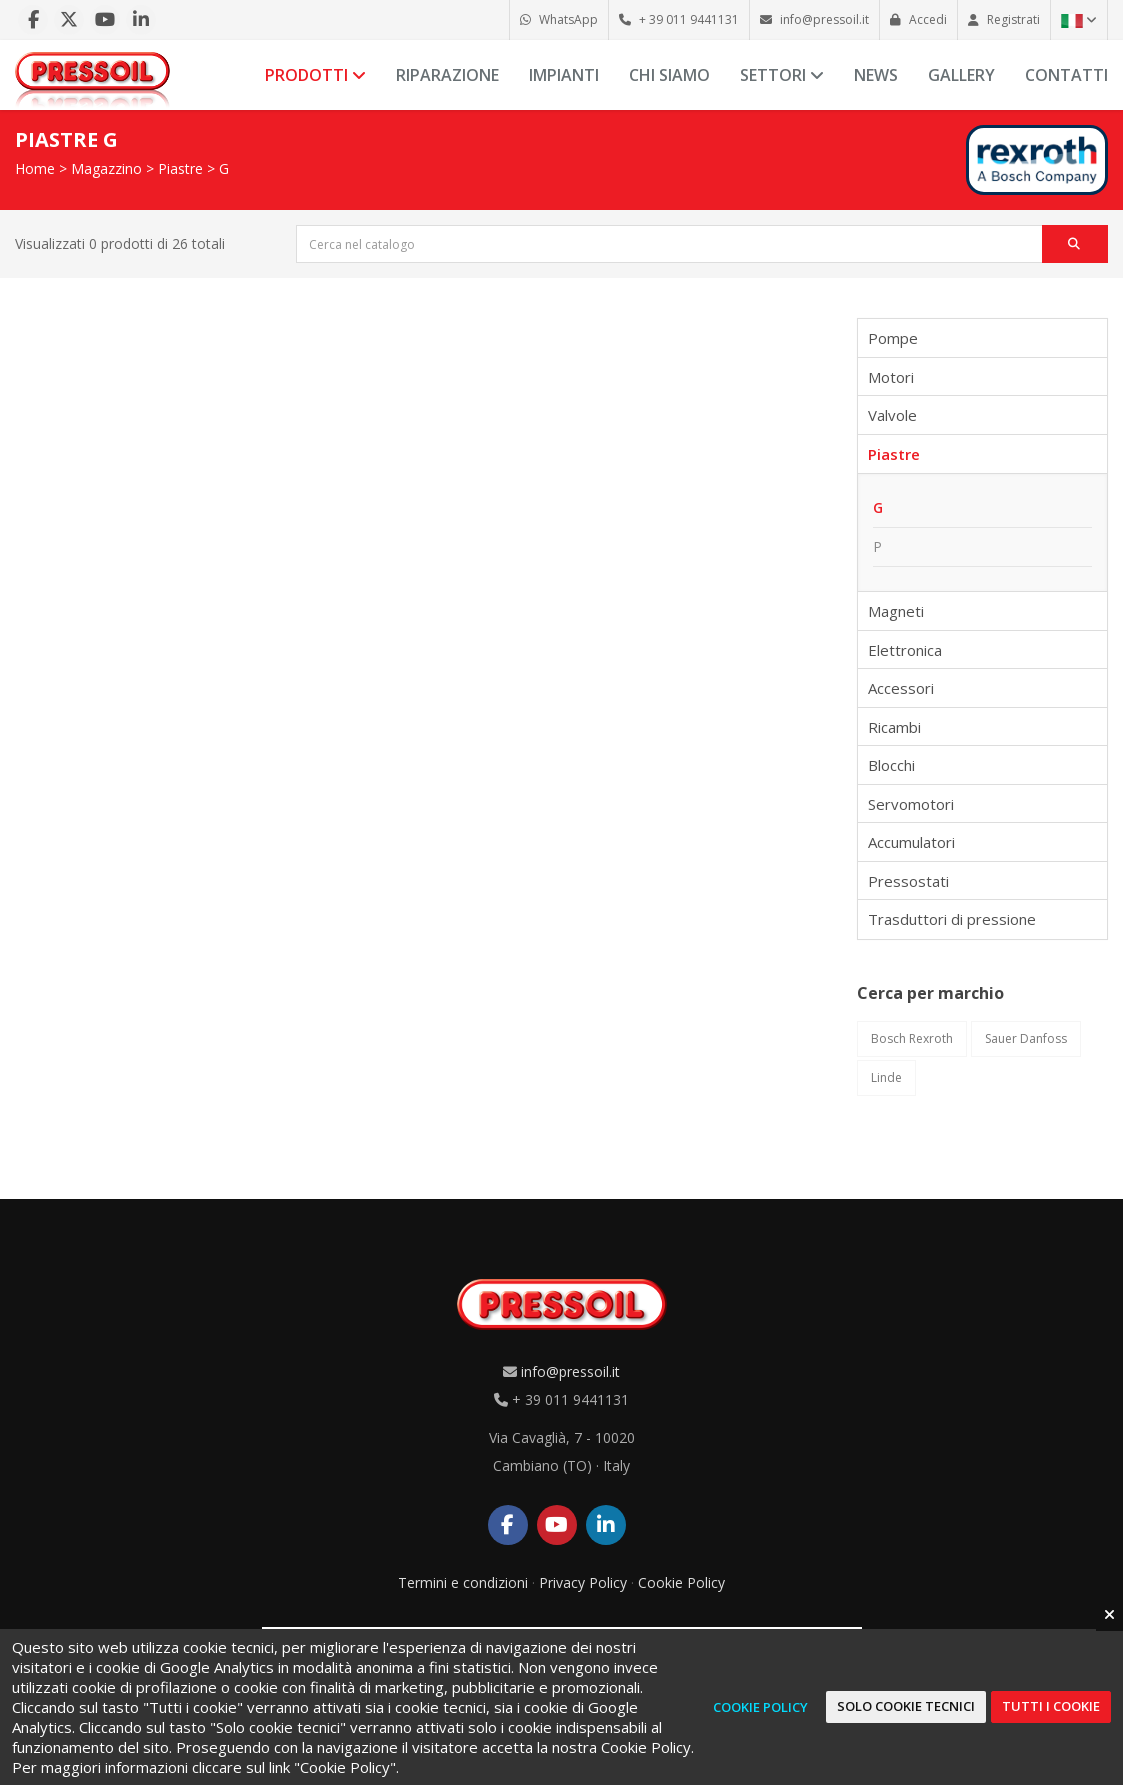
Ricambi (894, 727)
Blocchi (891, 765)
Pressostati (908, 881)
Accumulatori (911, 842)
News (876, 75)
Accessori (901, 688)
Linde (886, 1077)
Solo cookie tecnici (906, 1706)
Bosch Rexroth (912, 1038)
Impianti (564, 75)
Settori (782, 75)
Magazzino (106, 168)
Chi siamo (669, 75)
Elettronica (905, 650)
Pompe (893, 338)
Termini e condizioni (463, 1582)
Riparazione (447, 75)
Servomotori (911, 804)
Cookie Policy (681, 1582)
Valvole (892, 415)
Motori (891, 377)
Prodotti (315, 75)
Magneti (896, 611)
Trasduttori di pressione (952, 919)
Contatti (1066, 75)
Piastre (180, 168)
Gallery (961, 75)
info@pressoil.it (570, 1371)
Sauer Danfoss (1026, 1038)
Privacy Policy (583, 1582)
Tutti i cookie (1051, 1706)
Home (35, 168)
